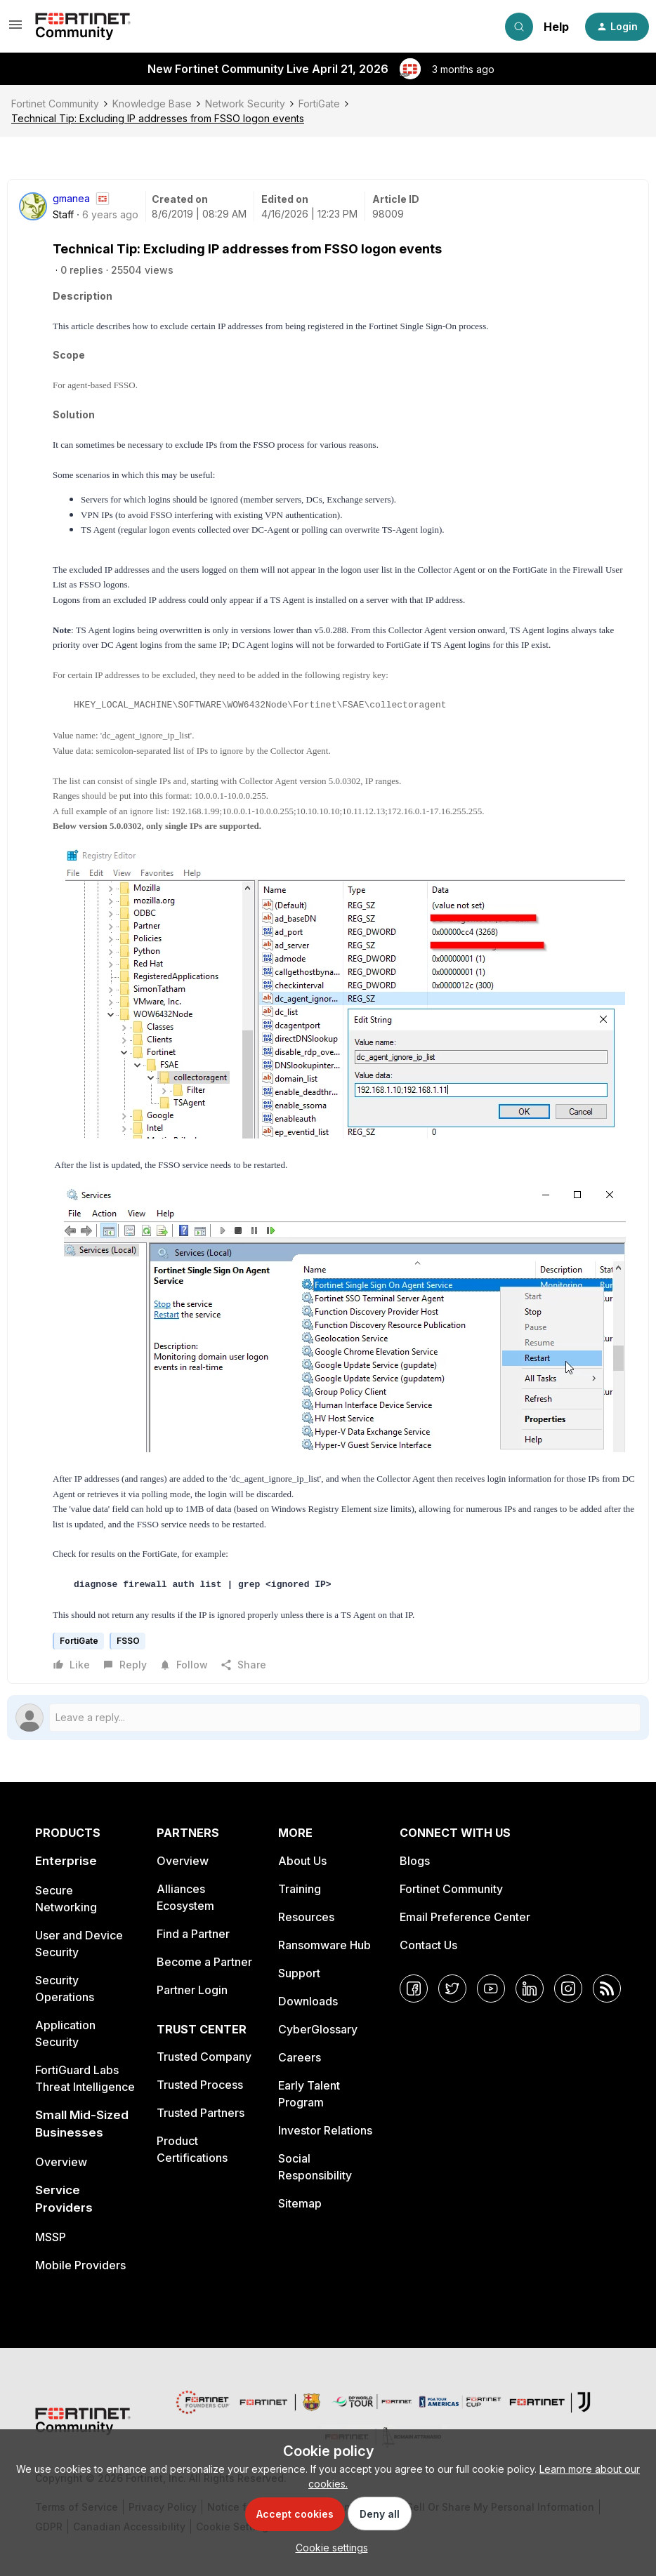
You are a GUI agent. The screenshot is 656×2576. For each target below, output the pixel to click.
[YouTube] (491, 1988)
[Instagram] (568, 1988)
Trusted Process (200, 2085)
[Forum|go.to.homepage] (83, 27)
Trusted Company (204, 2057)
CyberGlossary (317, 2029)
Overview (61, 2162)
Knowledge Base (152, 103)
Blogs (415, 1861)
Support (299, 1973)
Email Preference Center (465, 1917)
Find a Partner (193, 1934)
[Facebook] (414, 1988)
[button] (15, 29)
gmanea (71, 198)
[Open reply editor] (328, 1717)
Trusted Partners (200, 2113)
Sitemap (300, 2203)
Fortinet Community (55, 103)
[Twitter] (452, 1988)
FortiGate (319, 103)
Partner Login (192, 1990)
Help (556, 27)
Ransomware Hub (324, 1945)
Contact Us (428, 1945)
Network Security (245, 103)
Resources (306, 1917)
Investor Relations (325, 2130)
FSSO (128, 1640)
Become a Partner (204, 1962)
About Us (302, 1861)
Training (299, 1889)
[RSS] (607, 1988)
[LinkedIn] (530, 1988)
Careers (299, 2057)
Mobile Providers (80, 2265)
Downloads (308, 2001)
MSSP (50, 2237)
